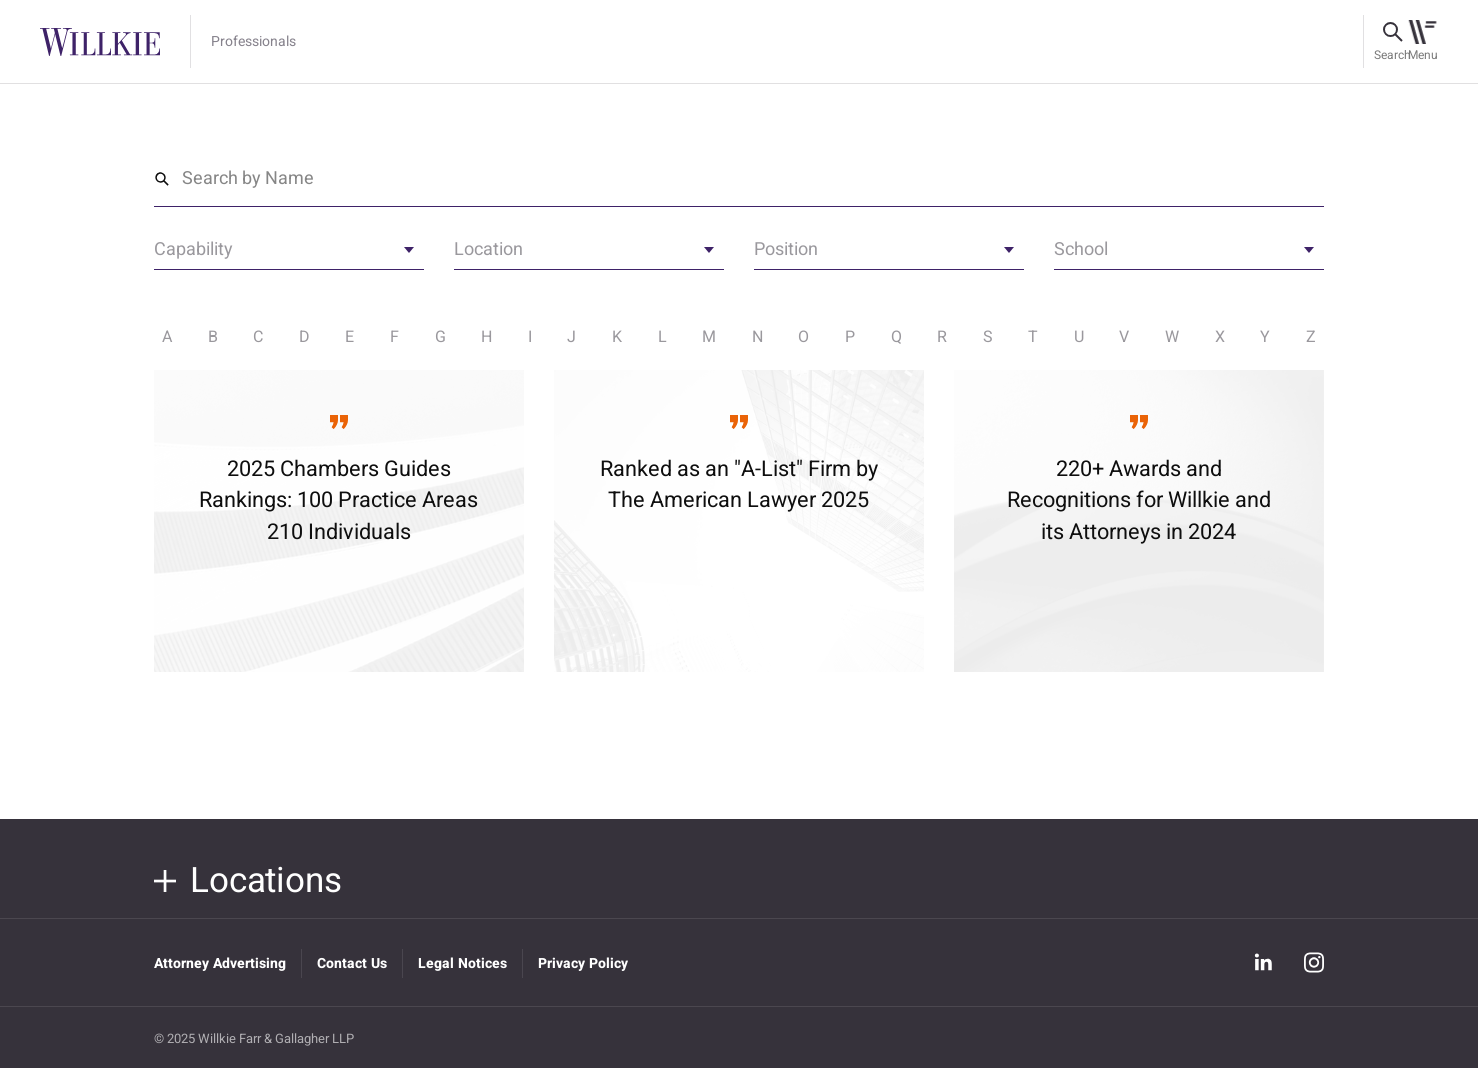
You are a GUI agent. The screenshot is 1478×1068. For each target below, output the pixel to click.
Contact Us (352, 963)
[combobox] (289, 256)
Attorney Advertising (220, 963)
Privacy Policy (583, 963)
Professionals (253, 42)
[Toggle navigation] (1422, 42)
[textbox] (289, 252)
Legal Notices (462, 963)
